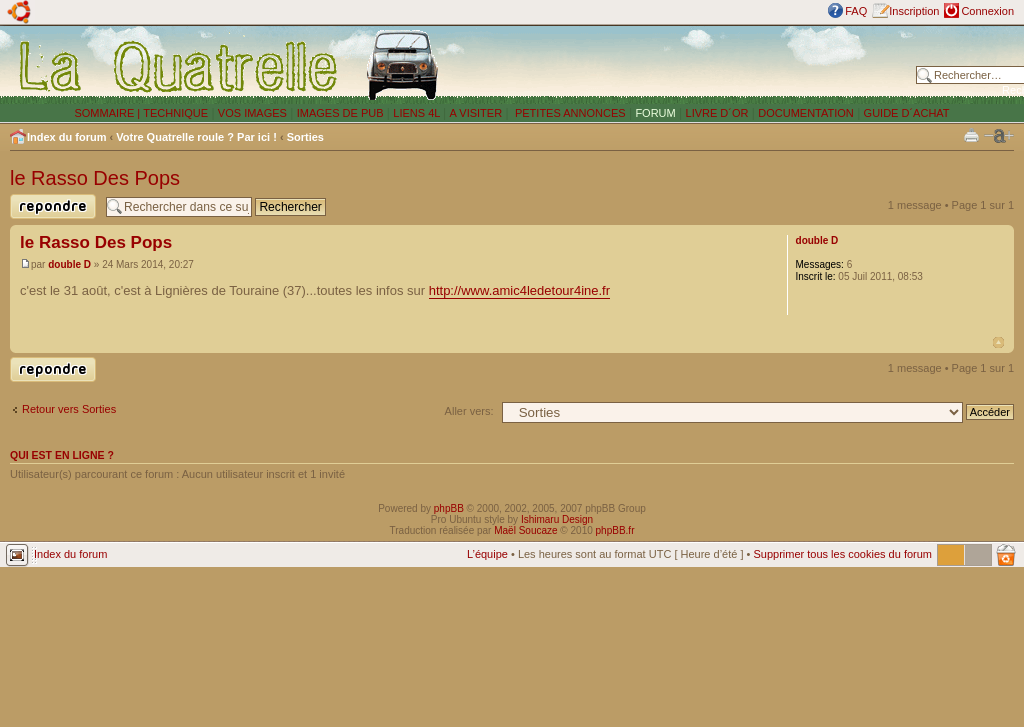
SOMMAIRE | (108, 113)
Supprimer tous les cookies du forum (842, 554)
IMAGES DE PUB (340, 113)
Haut (998, 342)
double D (69, 264)
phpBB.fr (615, 530)
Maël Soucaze (525, 530)
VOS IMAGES (252, 113)
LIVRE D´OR (717, 113)
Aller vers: (469, 411)
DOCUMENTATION (806, 113)
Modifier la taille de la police (999, 136)
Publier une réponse (53, 206)
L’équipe (487, 554)
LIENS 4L (418, 113)
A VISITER (476, 113)
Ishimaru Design (557, 519)
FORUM (655, 113)
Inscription (914, 11)
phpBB (449, 508)
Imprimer (971, 134)
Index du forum (66, 137)
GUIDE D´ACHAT (907, 113)
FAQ (856, 11)
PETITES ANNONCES (569, 113)
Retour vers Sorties (69, 409)
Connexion (987, 11)
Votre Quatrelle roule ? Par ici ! (196, 137)
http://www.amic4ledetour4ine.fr (519, 290)
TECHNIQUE (175, 113)
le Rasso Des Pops (95, 178)
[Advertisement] (682, 65)
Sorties (305, 137)
